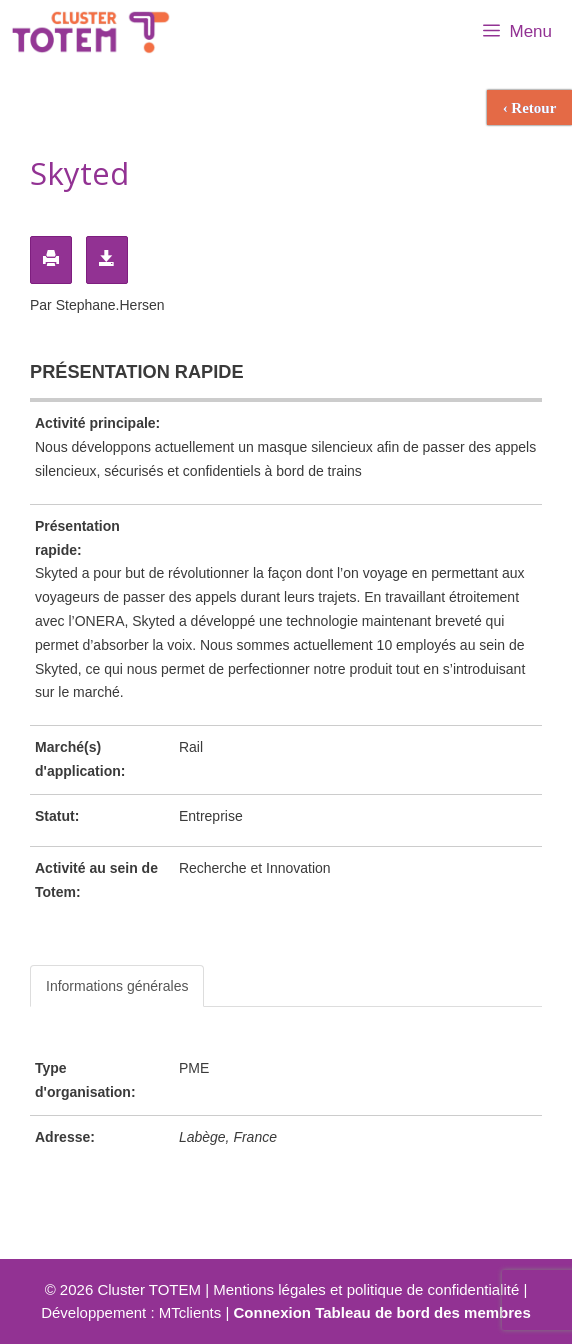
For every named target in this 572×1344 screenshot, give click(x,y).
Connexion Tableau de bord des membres (382, 1312)
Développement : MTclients (131, 1312)
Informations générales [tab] (117, 986)
